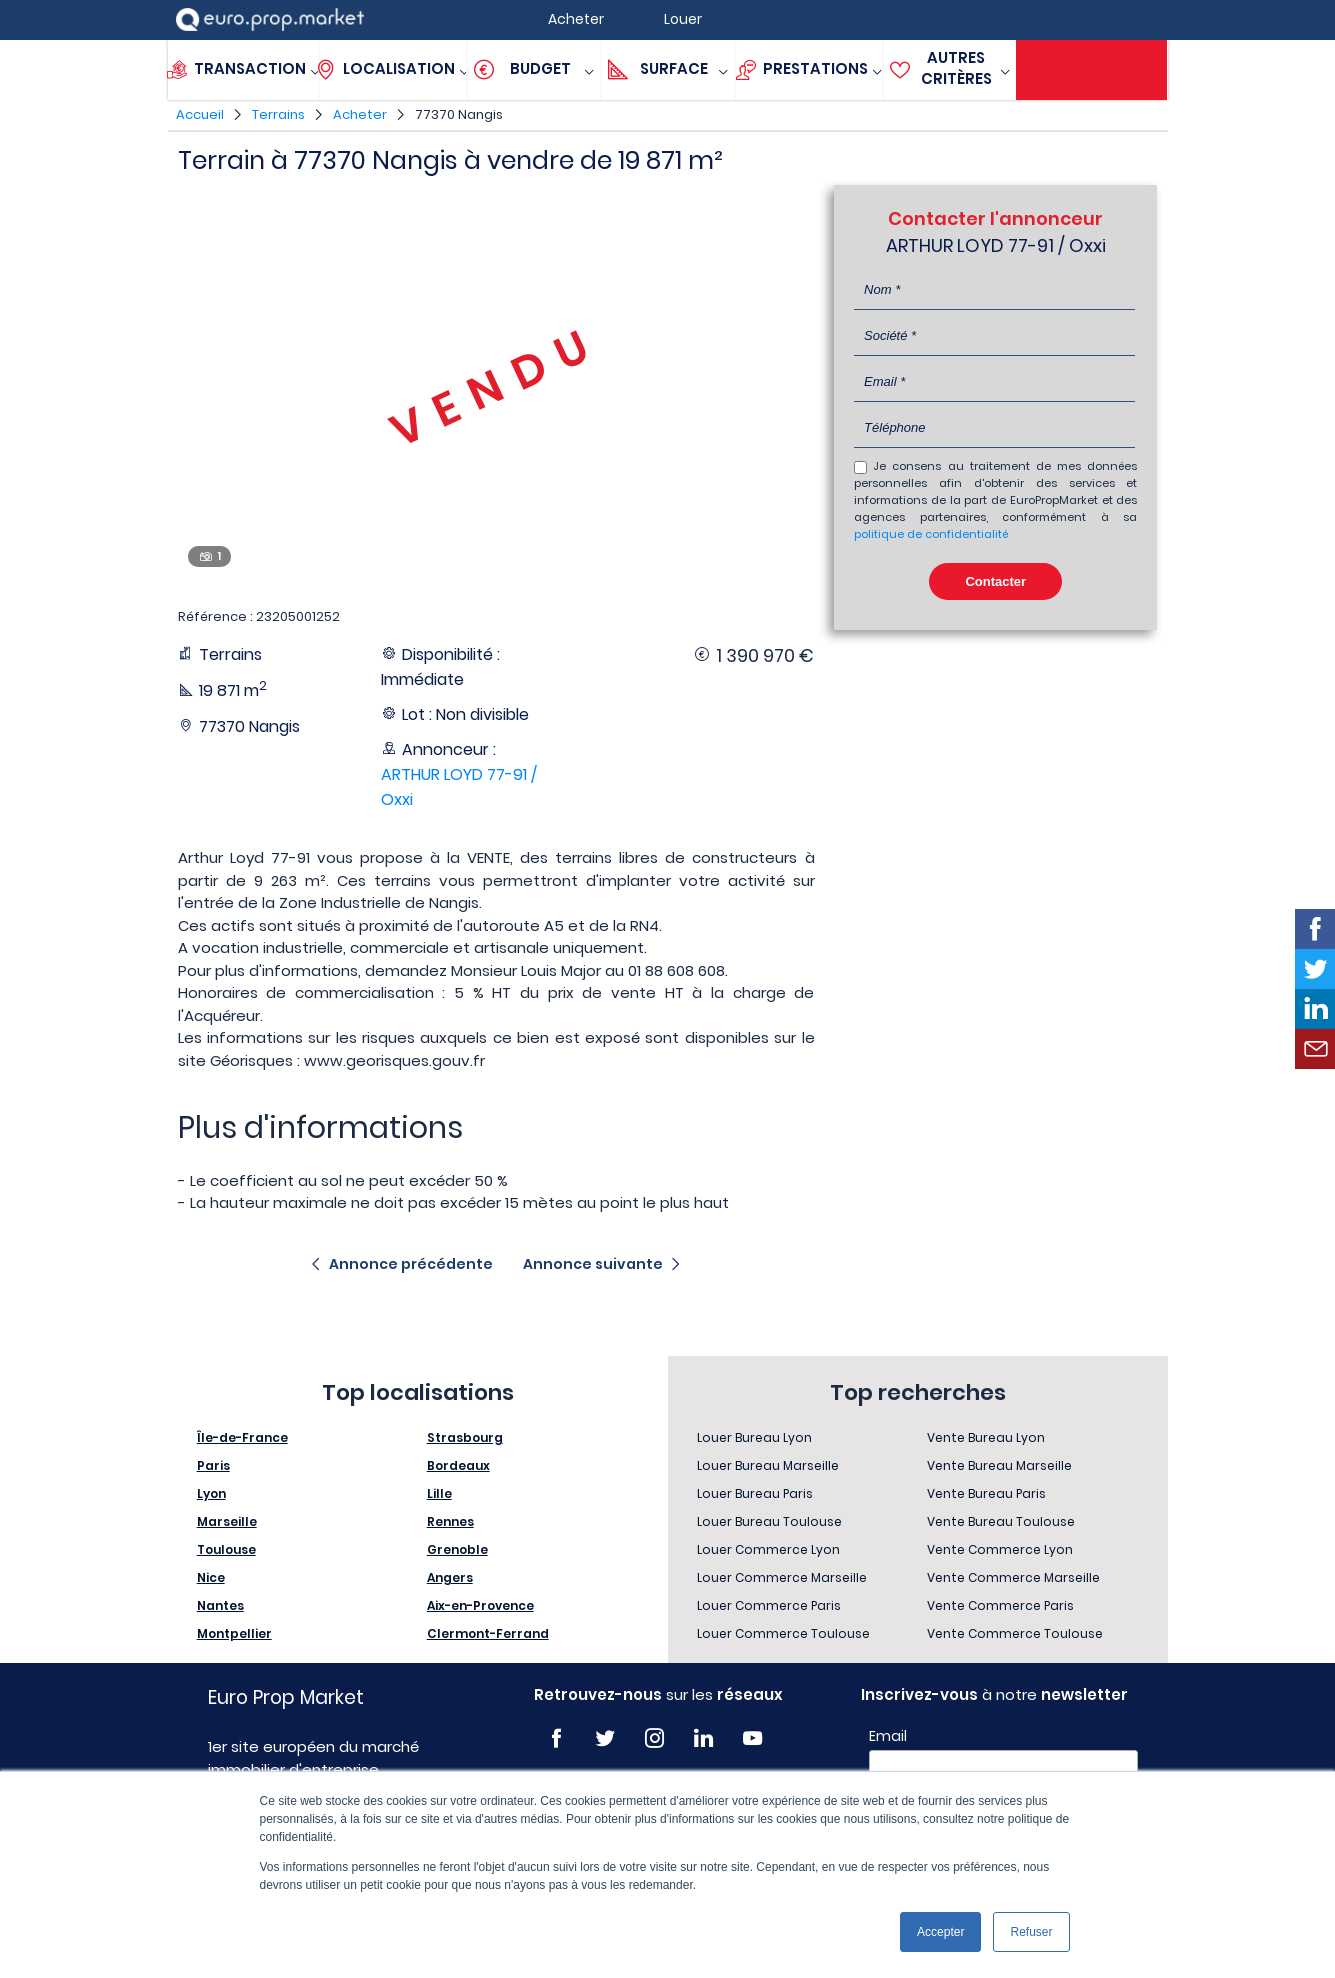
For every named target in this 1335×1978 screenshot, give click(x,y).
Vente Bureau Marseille (999, 1465)
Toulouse (226, 1549)
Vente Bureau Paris (986, 1493)
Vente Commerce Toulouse (1015, 1633)
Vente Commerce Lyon (1000, 1549)
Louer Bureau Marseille (768, 1465)
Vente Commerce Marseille (1013, 1577)
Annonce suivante (593, 1264)
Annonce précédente (411, 1264)
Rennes (450, 1521)
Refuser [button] (1031, 1932)
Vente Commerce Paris (1000, 1605)
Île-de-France (242, 1437)
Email (888, 1736)
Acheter (360, 114)
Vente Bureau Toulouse (1001, 1521)
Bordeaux (458, 1465)
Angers (450, 1577)
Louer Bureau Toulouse (769, 1521)
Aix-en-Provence (480, 1605)
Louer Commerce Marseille (782, 1577)
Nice (211, 1577)
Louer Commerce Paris (769, 1605)
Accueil (200, 114)
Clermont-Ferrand (488, 1633)
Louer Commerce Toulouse (783, 1633)
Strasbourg (465, 1437)
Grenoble (457, 1549)
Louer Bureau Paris (755, 1493)
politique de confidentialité (931, 534)
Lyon (211, 1493)
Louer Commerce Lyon (768, 1549)
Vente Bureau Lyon (986, 1437)
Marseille (227, 1521)
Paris (213, 1465)
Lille (439, 1493)
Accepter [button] (940, 1932)
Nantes (220, 1605)
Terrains (278, 114)
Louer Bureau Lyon (754, 1437)
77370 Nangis (459, 114)
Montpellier (234, 1633)
